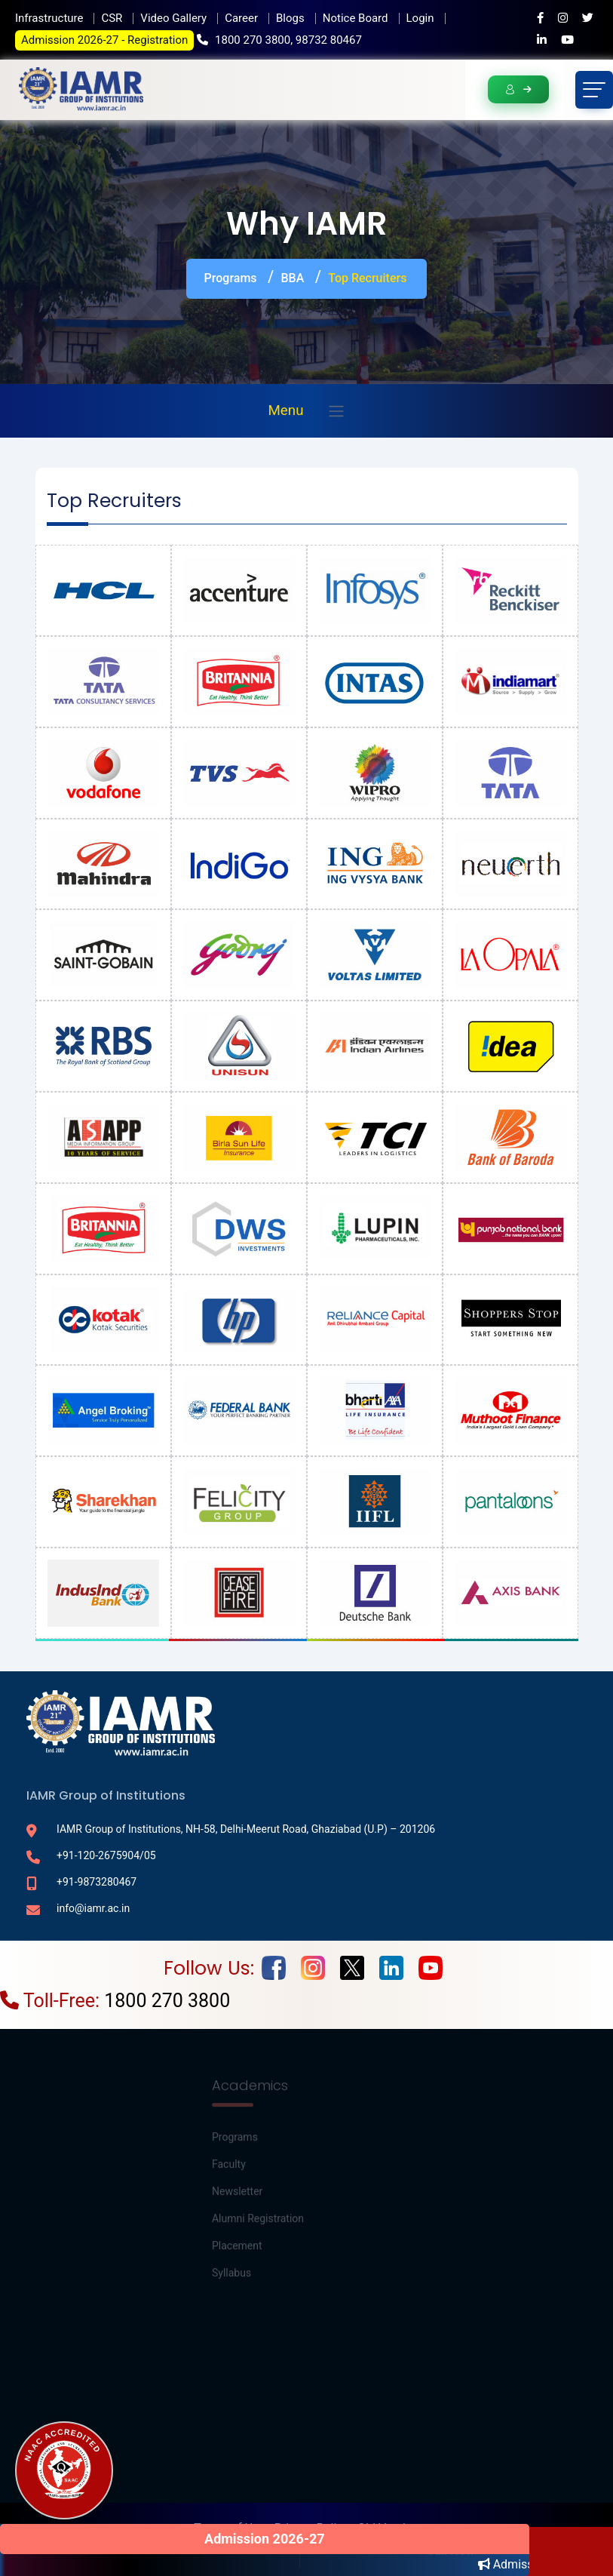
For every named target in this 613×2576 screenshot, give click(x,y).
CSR (111, 18)
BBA (293, 278)
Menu (285, 410)
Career (241, 18)
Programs (230, 278)
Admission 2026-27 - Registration (104, 40)
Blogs (290, 18)
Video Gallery (173, 18)
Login (420, 18)
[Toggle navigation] (594, 90)
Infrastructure (49, 18)
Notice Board (355, 18)
